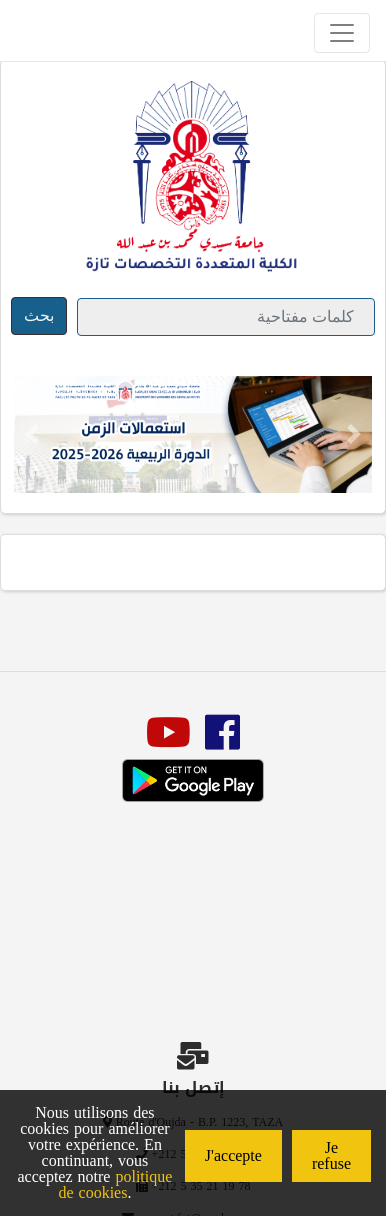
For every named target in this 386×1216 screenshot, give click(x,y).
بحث (39, 315)
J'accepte (233, 1155)
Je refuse (331, 1155)
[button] (32, 434)
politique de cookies (115, 1184)
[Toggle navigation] (342, 33)
